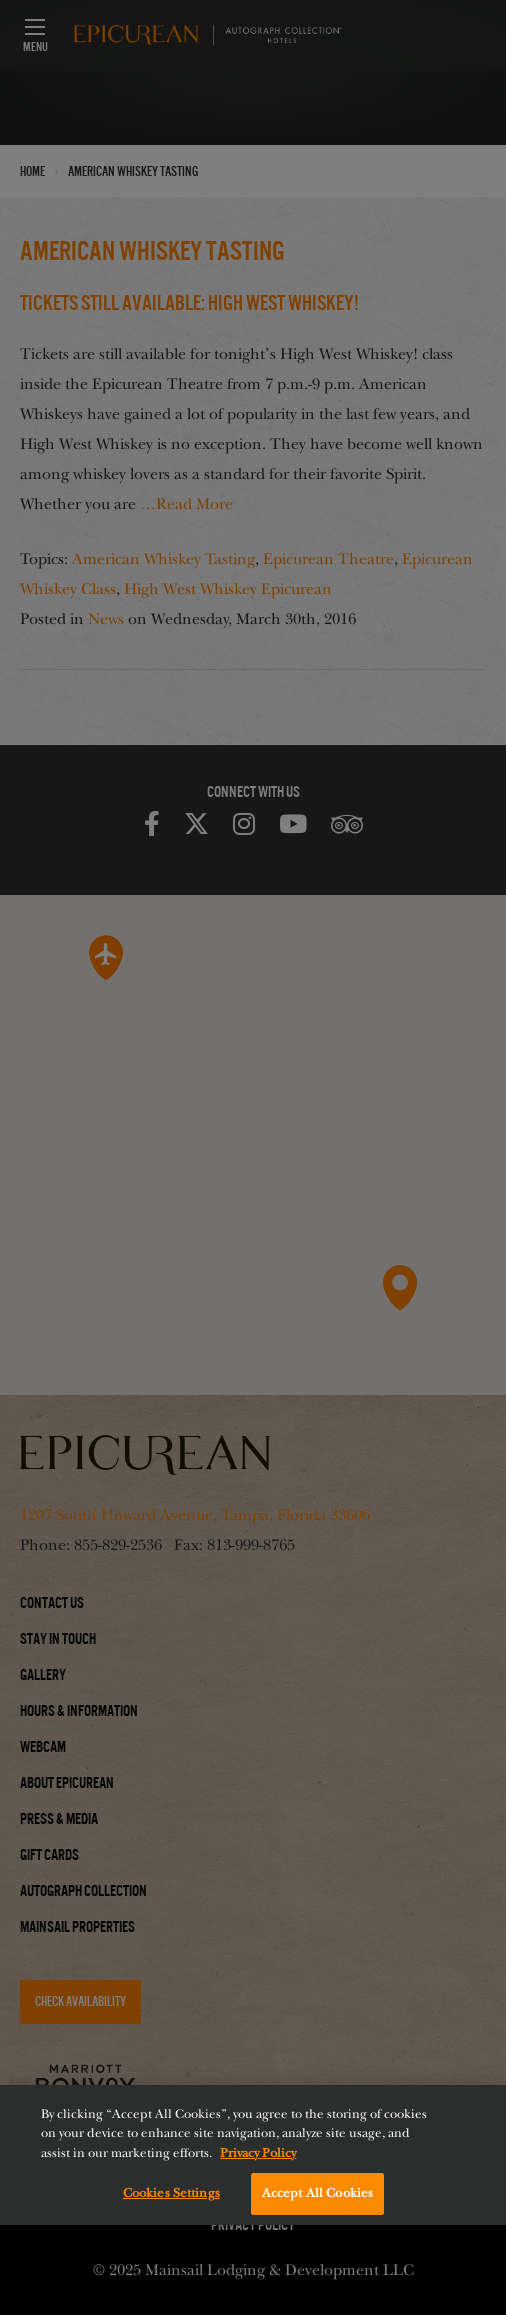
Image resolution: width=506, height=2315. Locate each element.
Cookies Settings (171, 2193)
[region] (253, 2155)
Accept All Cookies (317, 2193)
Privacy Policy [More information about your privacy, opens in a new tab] (258, 2153)
